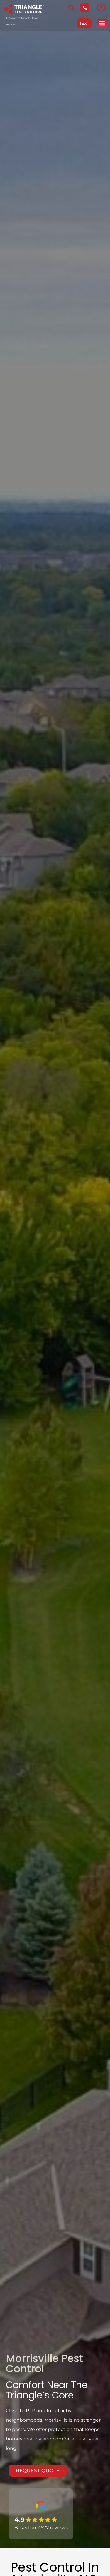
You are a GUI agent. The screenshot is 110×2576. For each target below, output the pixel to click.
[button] (102, 23)
